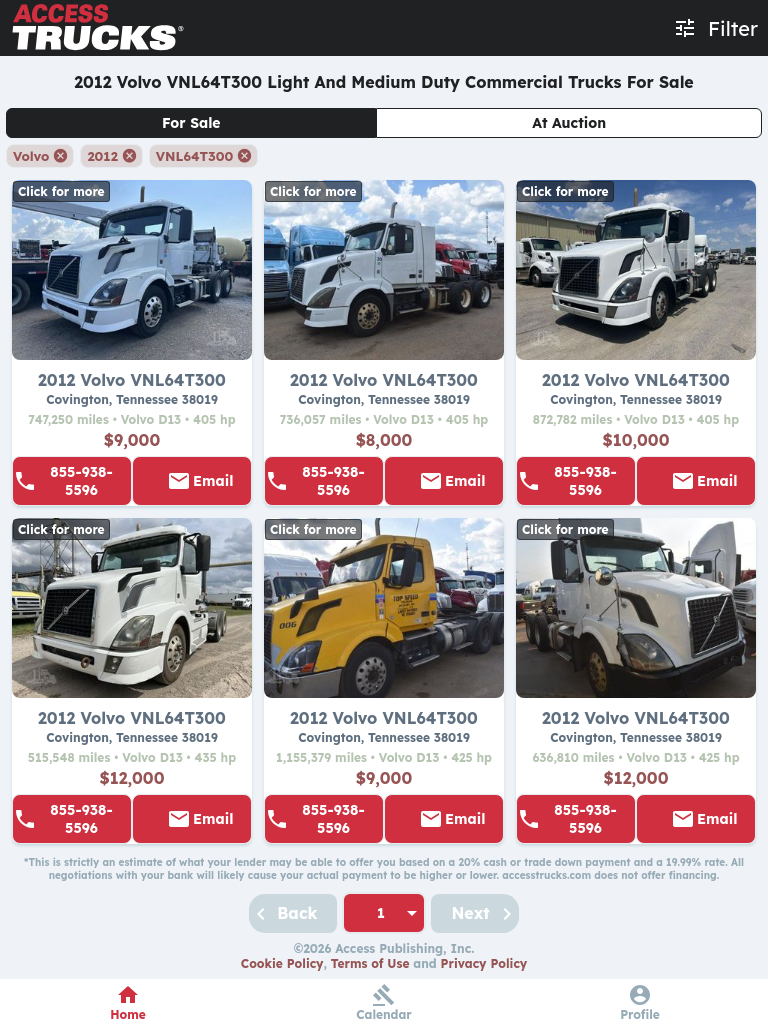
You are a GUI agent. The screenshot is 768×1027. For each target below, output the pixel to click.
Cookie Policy (282, 963)
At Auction (569, 123)
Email (213, 481)
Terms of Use (370, 963)
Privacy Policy (484, 963)
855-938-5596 (81, 481)
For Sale (191, 123)
